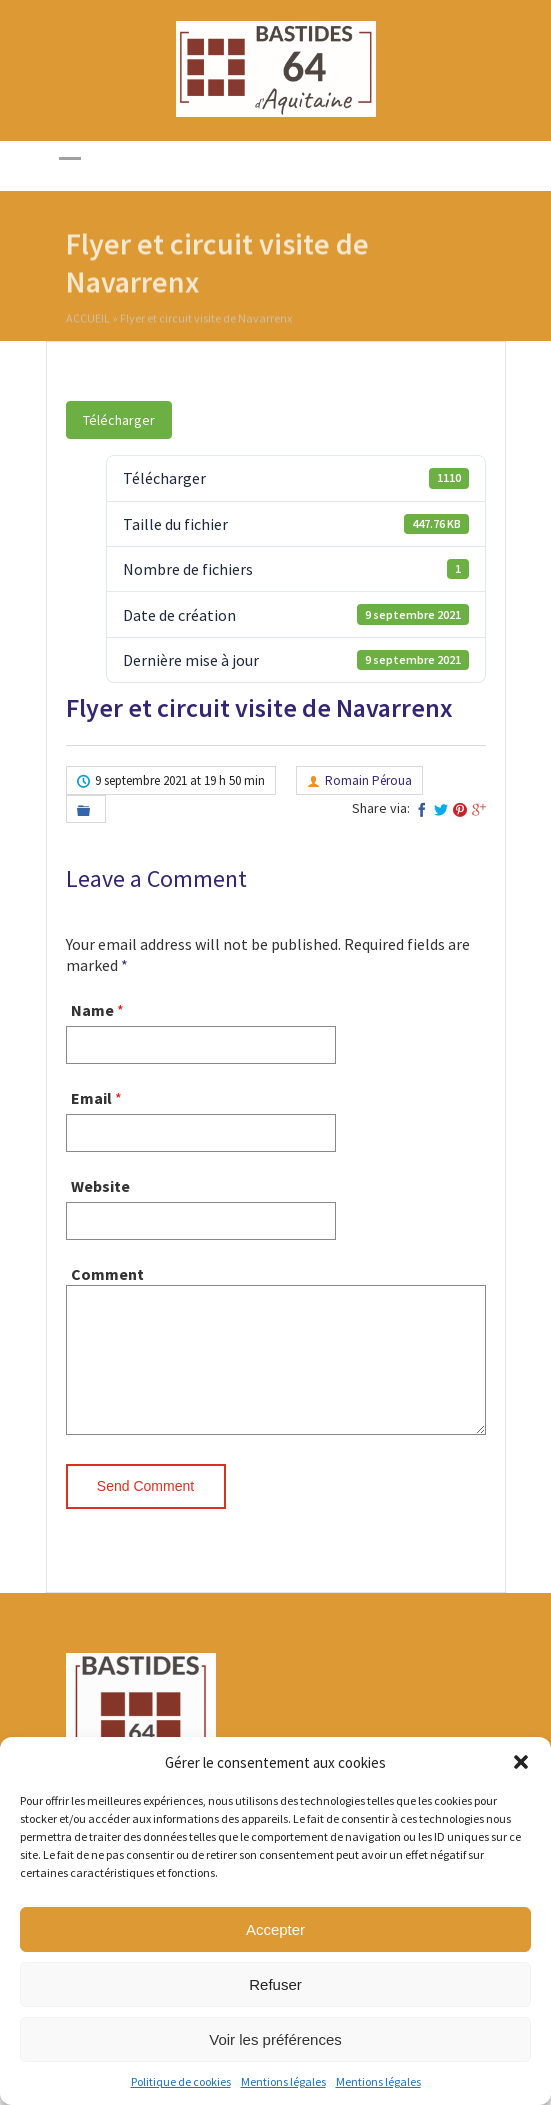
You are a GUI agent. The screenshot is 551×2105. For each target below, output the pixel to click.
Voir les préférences (275, 2039)
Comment (107, 1274)
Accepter (275, 1929)
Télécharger (119, 420)
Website (100, 1186)
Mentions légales (283, 2081)
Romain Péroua (368, 780)
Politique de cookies (181, 2081)
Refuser (275, 1984)
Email (91, 1098)
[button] (521, 1762)
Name (92, 1010)
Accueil (88, 320)
